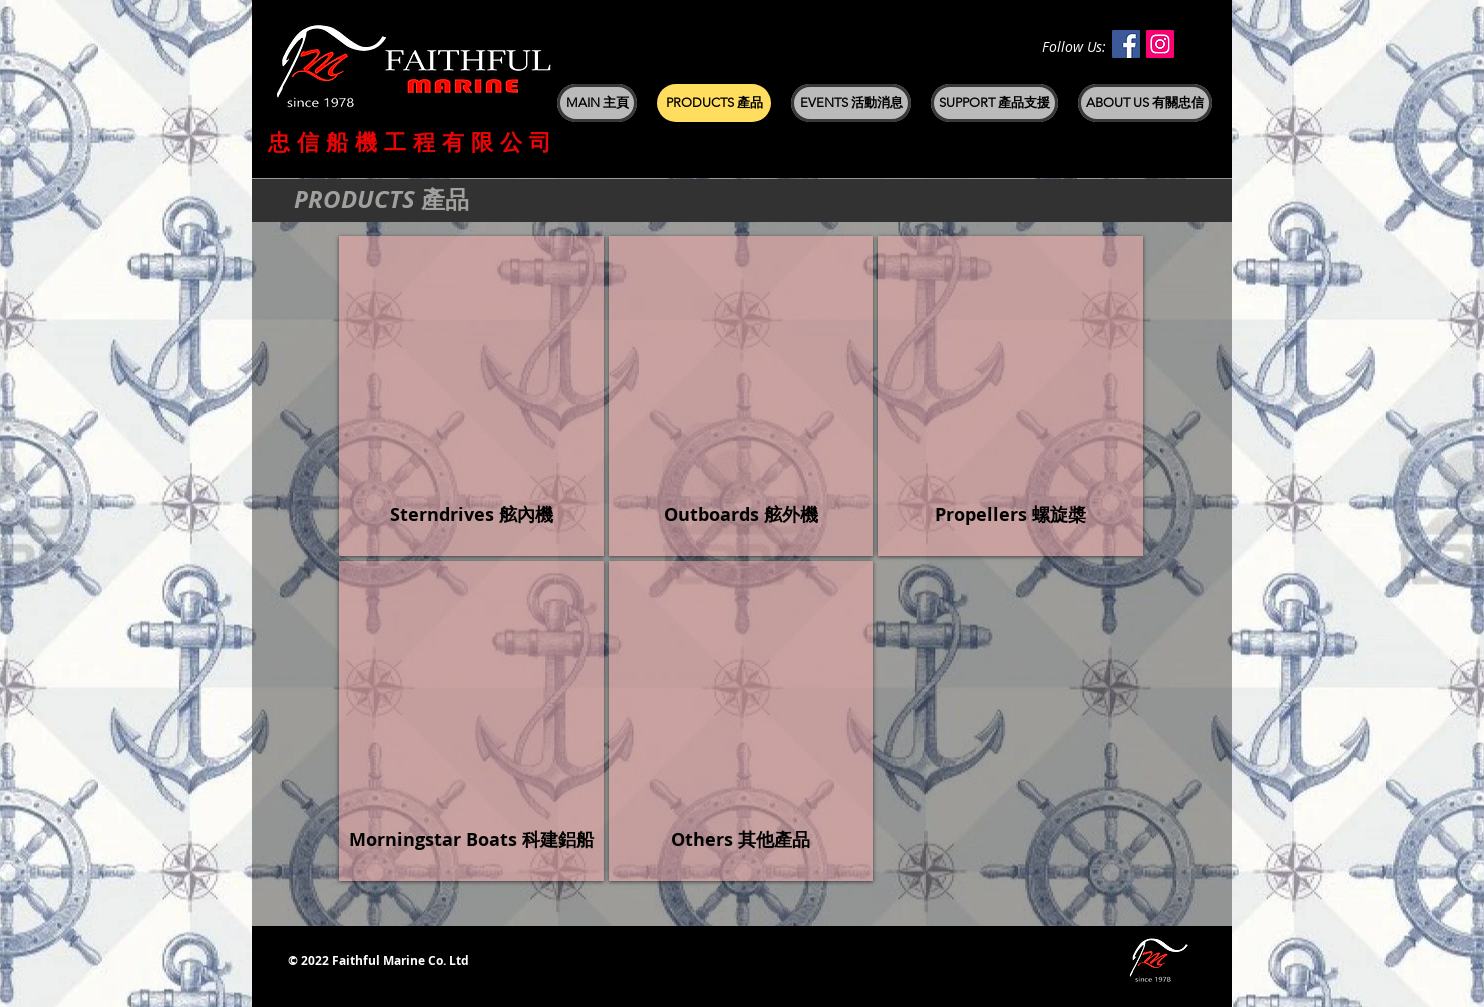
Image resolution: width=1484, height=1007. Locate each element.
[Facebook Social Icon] (1126, 44)
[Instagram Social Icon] (1160, 44)
